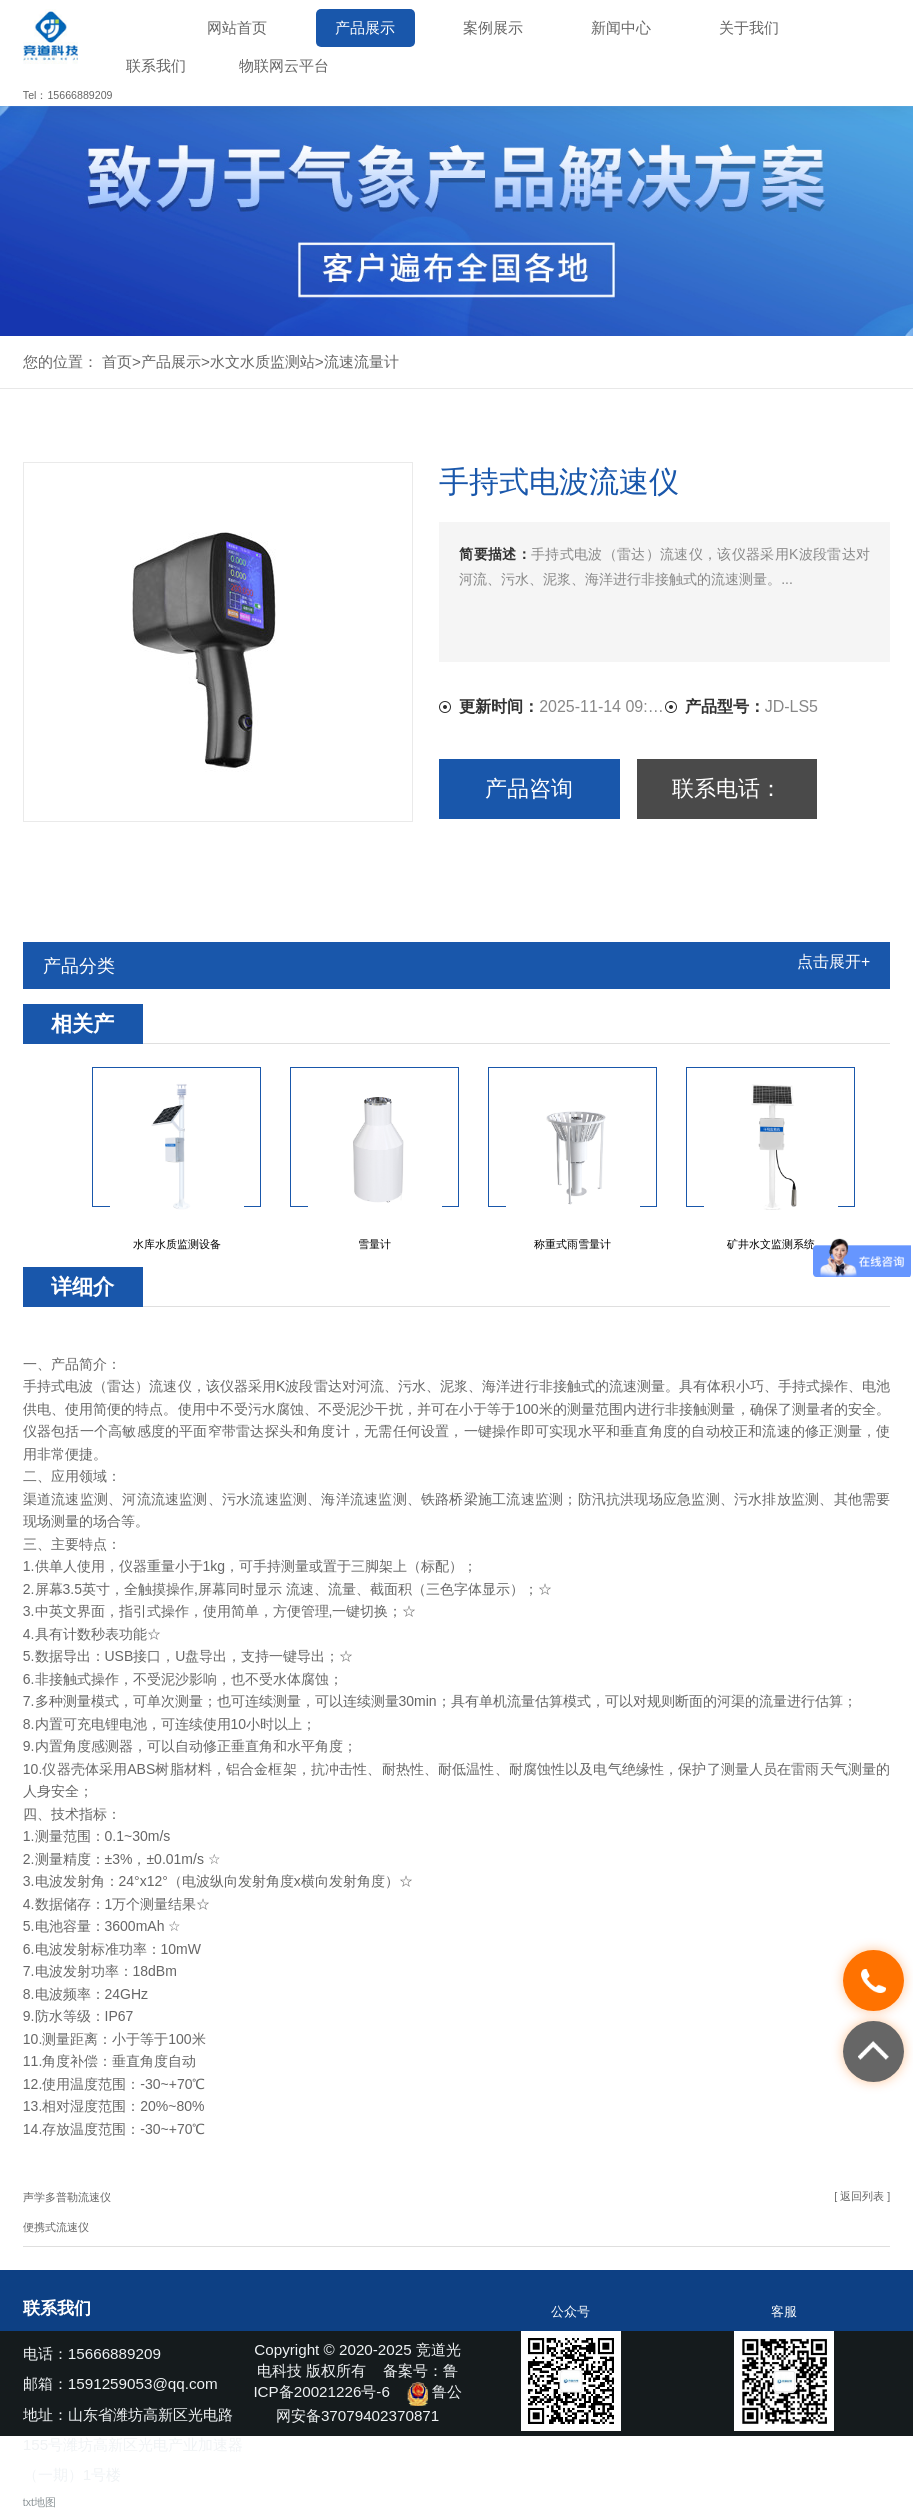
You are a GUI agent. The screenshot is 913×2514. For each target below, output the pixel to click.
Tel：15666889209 (68, 95)
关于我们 (749, 27)
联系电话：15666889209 (726, 797)
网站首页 (237, 27)
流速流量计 (361, 361)
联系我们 (156, 65)
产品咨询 (529, 788)
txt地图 (39, 2502)
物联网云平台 (284, 65)
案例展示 (493, 27)
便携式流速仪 (56, 2227)
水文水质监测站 (262, 361)
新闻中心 (621, 27)
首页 (117, 361)
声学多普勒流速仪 (67, 2197)
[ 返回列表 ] (862, 2196)
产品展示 (365, 27)
